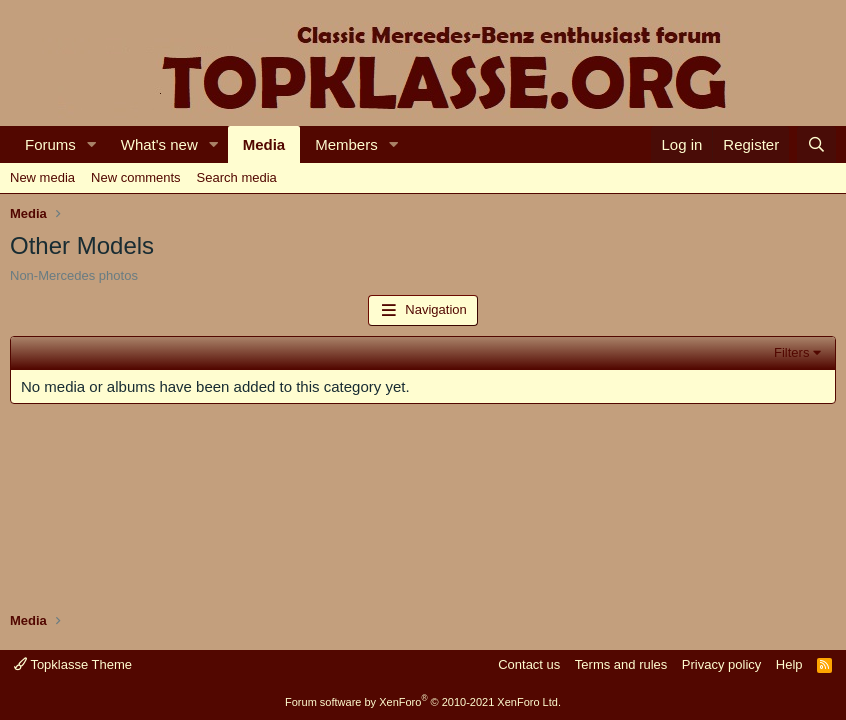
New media (42, 177)
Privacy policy (721, 664)
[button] (92, 144)
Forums (50, 144)
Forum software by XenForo (423, 702)
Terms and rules (621, 664)
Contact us (529, 664)
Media (264, 144)
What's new (159, 144)
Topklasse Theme (73, 664)
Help (789, 664)
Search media (237, 177)
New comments (136, 177)
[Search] (816, 144)
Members (346, 144)
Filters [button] (791, 352)
